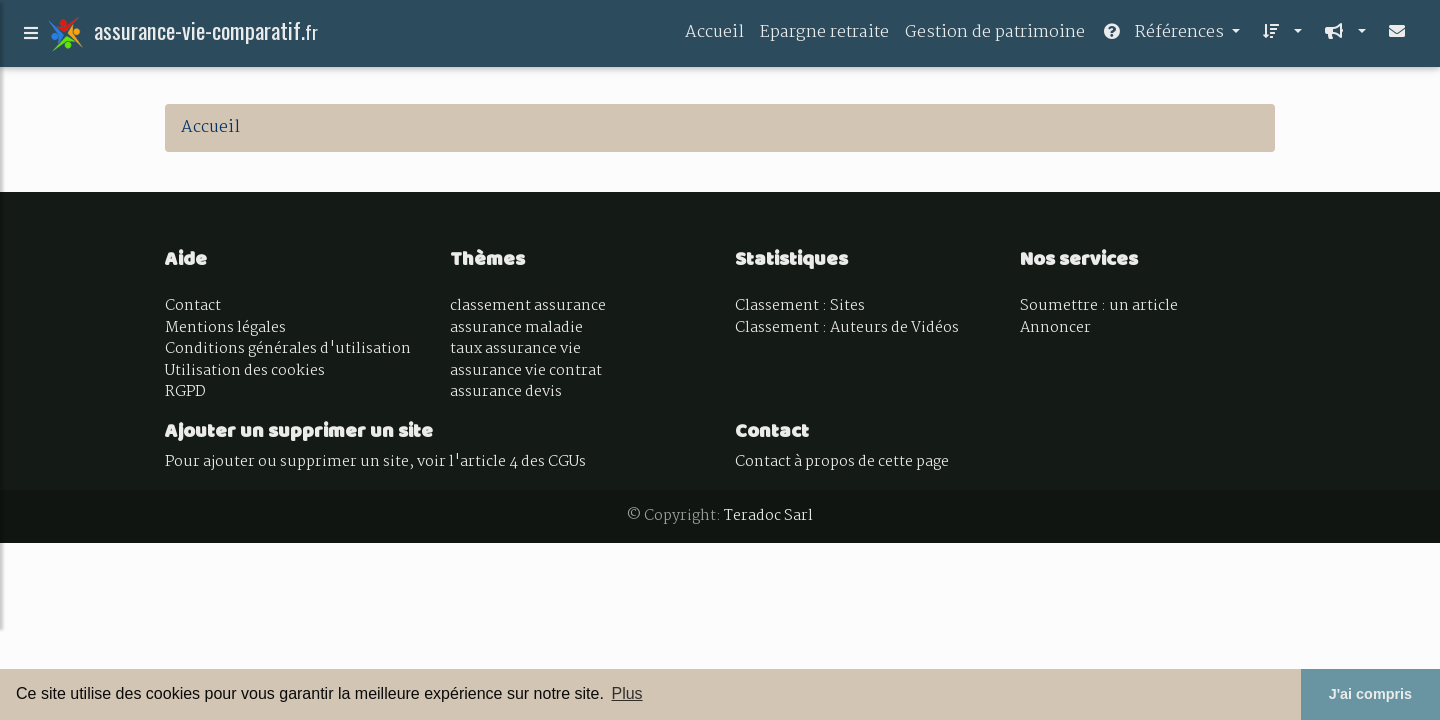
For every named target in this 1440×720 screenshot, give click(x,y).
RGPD (185, 392)
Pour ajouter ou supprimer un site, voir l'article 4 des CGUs (375, 462)
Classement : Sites (800, 306)
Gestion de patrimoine (995, 36)
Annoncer (1055, 328)
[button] (1279, 37)
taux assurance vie (515, 349)
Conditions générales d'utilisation (288, 349)
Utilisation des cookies (245, 371)
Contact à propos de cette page (842, 462)
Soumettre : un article (1099, 306)
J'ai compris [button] (1370, 694)
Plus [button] (626, 693)
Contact (193, 306)
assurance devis (506, 392)
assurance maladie (516, 328)
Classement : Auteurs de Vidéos (847, 328)
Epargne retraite (824, 36)
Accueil (714, 36)
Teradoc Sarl (768, 516)
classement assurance (528, 306)
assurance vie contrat (526, 371)
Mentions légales (225, 328)
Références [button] (1164, 36)
